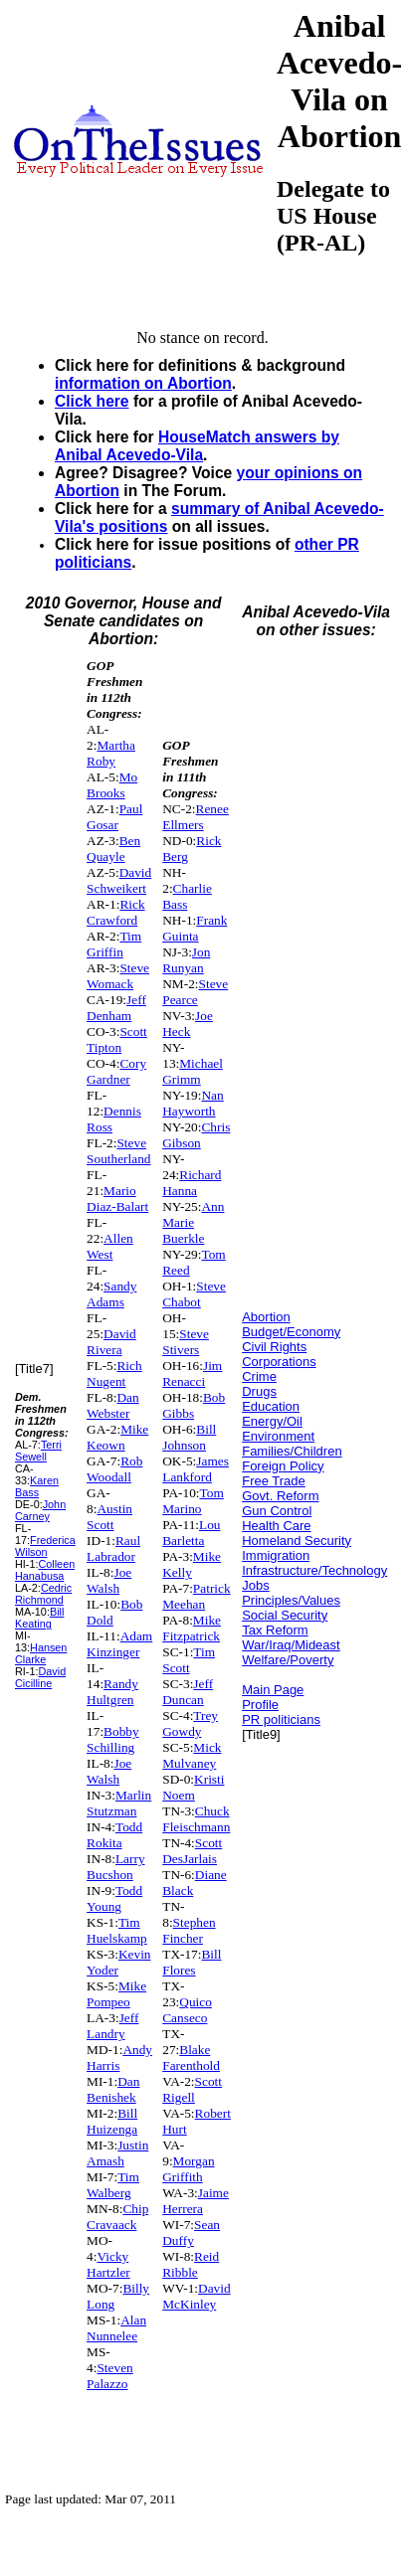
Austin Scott (109, 1516)
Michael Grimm (192, 1071)
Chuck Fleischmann (196, 1818)
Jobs (255, 1585)
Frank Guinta (194, 928)
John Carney (40, 1510)
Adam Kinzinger (119, 1644)
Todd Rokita (114, 1834)
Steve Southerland (118, 1150)
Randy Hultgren (112, 1691)
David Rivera (111, 1341)
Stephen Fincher (188, 1930)
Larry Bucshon (115, 1866)
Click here (92, 401)
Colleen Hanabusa (45, 1570)
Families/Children (291, 1451)
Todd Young (114, 1898)
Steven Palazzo (110, 2375)
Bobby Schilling (113, 1739)
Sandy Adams (111, 1294)
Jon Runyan (186, 960)
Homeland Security (296, 1540)
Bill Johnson (189, 1437)
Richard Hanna (191, 1182)
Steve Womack (118, 975)
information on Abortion (143, 383)
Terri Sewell (38, 1450)
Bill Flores (191, 1962)
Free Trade (273, 1480)
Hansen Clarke (41, 1653)
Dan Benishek (113, 2089)
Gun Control (276, 1510)
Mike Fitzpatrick (191, 1628)
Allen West (110, 1246)
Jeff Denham (116, 1007)
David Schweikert (119, 880)
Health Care (276, 1525)
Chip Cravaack (117, 2216)
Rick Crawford (116, 912)
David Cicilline (40, 1677)
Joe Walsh (109, 1580)
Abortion (266, 1316)
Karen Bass (37, 1486)
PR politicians (281, 1719)
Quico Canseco (187, 2009)
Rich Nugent (114, 1373)
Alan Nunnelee (116, 2328)
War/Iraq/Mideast (291, 1644)
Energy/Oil (272, 1421)
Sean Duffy (191, 2232)
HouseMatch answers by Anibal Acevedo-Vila (197, 446)
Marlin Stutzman (119, 1803)
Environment (278, 1436)
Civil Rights (274, 1346)
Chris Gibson (196, 1134)
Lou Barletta (191, 1532)
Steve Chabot (194, 1294)
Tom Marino (193, 1500)
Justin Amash (117, 2153)
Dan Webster (113, 1405)
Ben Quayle (113, 848)
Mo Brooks (112, 785)
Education (271, 1406)
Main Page (273, 1689)
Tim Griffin (114, 944)
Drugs (259, 1391)
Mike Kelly (191, 1564)
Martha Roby (111, 753)
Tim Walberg (113, 2184)
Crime (259, 1376)
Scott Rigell (192, 2089)
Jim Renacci (192, 1373)
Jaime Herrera (195, 2200)
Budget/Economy (291, 1331)
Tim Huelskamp (117, 1930)
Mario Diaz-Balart (117, 1198)
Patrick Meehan (196, 1596)
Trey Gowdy (190, 1723)
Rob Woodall (114, 1469)
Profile (260, 1704)
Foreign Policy (282, 1466)
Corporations (278, 1361)
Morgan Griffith (188, 2168)
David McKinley (196, 2296)
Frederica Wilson (45, 1546)
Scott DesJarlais (192, 1850)
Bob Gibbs (193, 1405)
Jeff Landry (112, 2025)
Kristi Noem (193, 1787)
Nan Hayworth (192, 1103)
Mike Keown (117, 1437)
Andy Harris (119, 2057)
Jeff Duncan (187, 1691)
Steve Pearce (195, 991)
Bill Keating (39, 1618)
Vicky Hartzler (108, 2264)
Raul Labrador (113, 1548)
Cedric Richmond (43, 1594)
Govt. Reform (280, 1495)
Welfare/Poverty (287, 1659)
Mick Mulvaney (191, 1755)
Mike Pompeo (116, 1993)
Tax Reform (274, 1630)
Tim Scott (188, 1659)
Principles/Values (291, 1600)
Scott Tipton (117, 1039)
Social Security (284, 1615)
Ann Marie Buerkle (193, 1222)
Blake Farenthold (191, 2057)
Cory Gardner (116, 1071)
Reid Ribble (190, 2264)
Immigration (275, 1555)
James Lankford (195, 1469)
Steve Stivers (185, 1341)
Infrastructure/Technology (314, 1570)
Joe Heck (187, 1023)
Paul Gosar (114, 816)
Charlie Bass (187, 896)
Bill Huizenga (112, 2121)
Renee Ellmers (195, 816)
